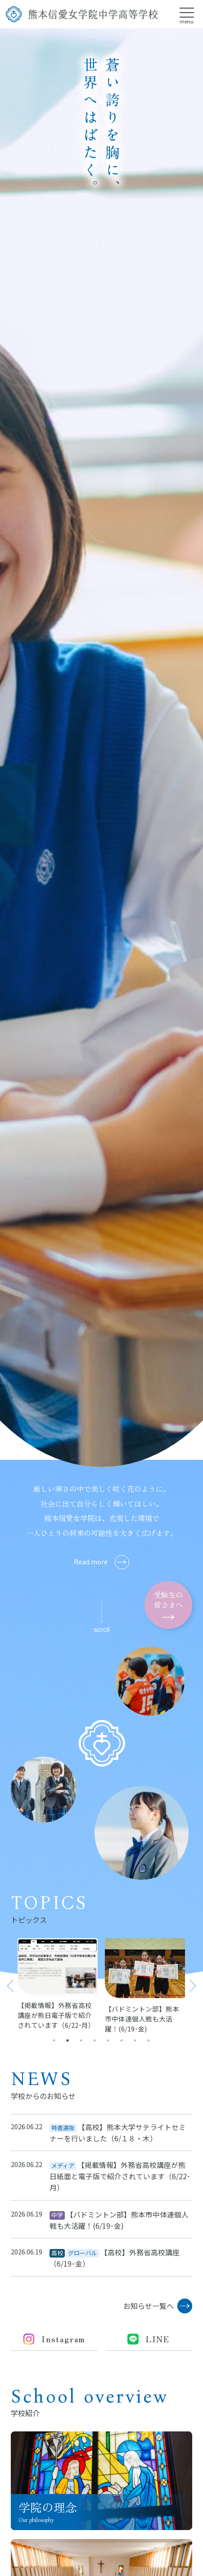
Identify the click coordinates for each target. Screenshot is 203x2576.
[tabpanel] (57, 1984)
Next (192, 1985)
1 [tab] (54, 2040)
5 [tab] (108, 2040)
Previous (10, 1985)
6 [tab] (121, 2040)
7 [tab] (135, 2040)
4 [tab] (94, 2040)
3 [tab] (81, 2040)
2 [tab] (67, 2040)
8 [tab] (148, 2040)
